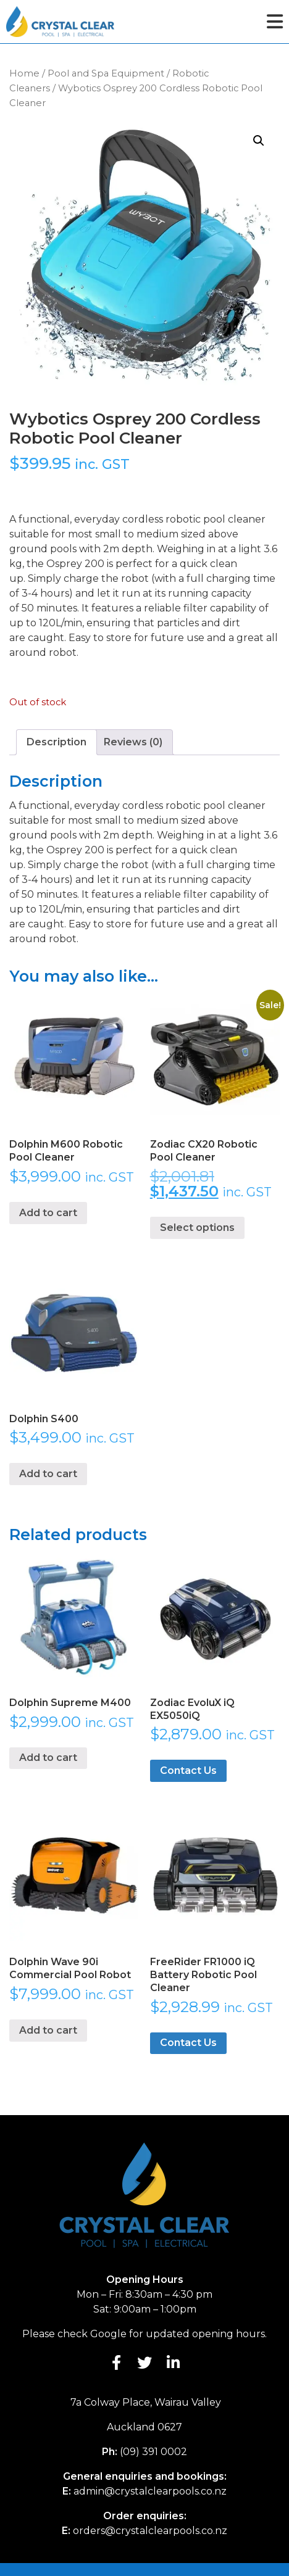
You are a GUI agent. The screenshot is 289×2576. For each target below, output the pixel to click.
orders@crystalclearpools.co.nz (150, 2531)
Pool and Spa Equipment (106, 73)
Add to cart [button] (48, 1213)
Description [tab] (56, 742)
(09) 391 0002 (153, 2452)
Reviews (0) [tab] (133, 742)
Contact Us (188, 1770)
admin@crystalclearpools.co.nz (150, 2491)
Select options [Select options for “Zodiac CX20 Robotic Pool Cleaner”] (197, 1227)
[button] (259, 141)
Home (24, 73)
